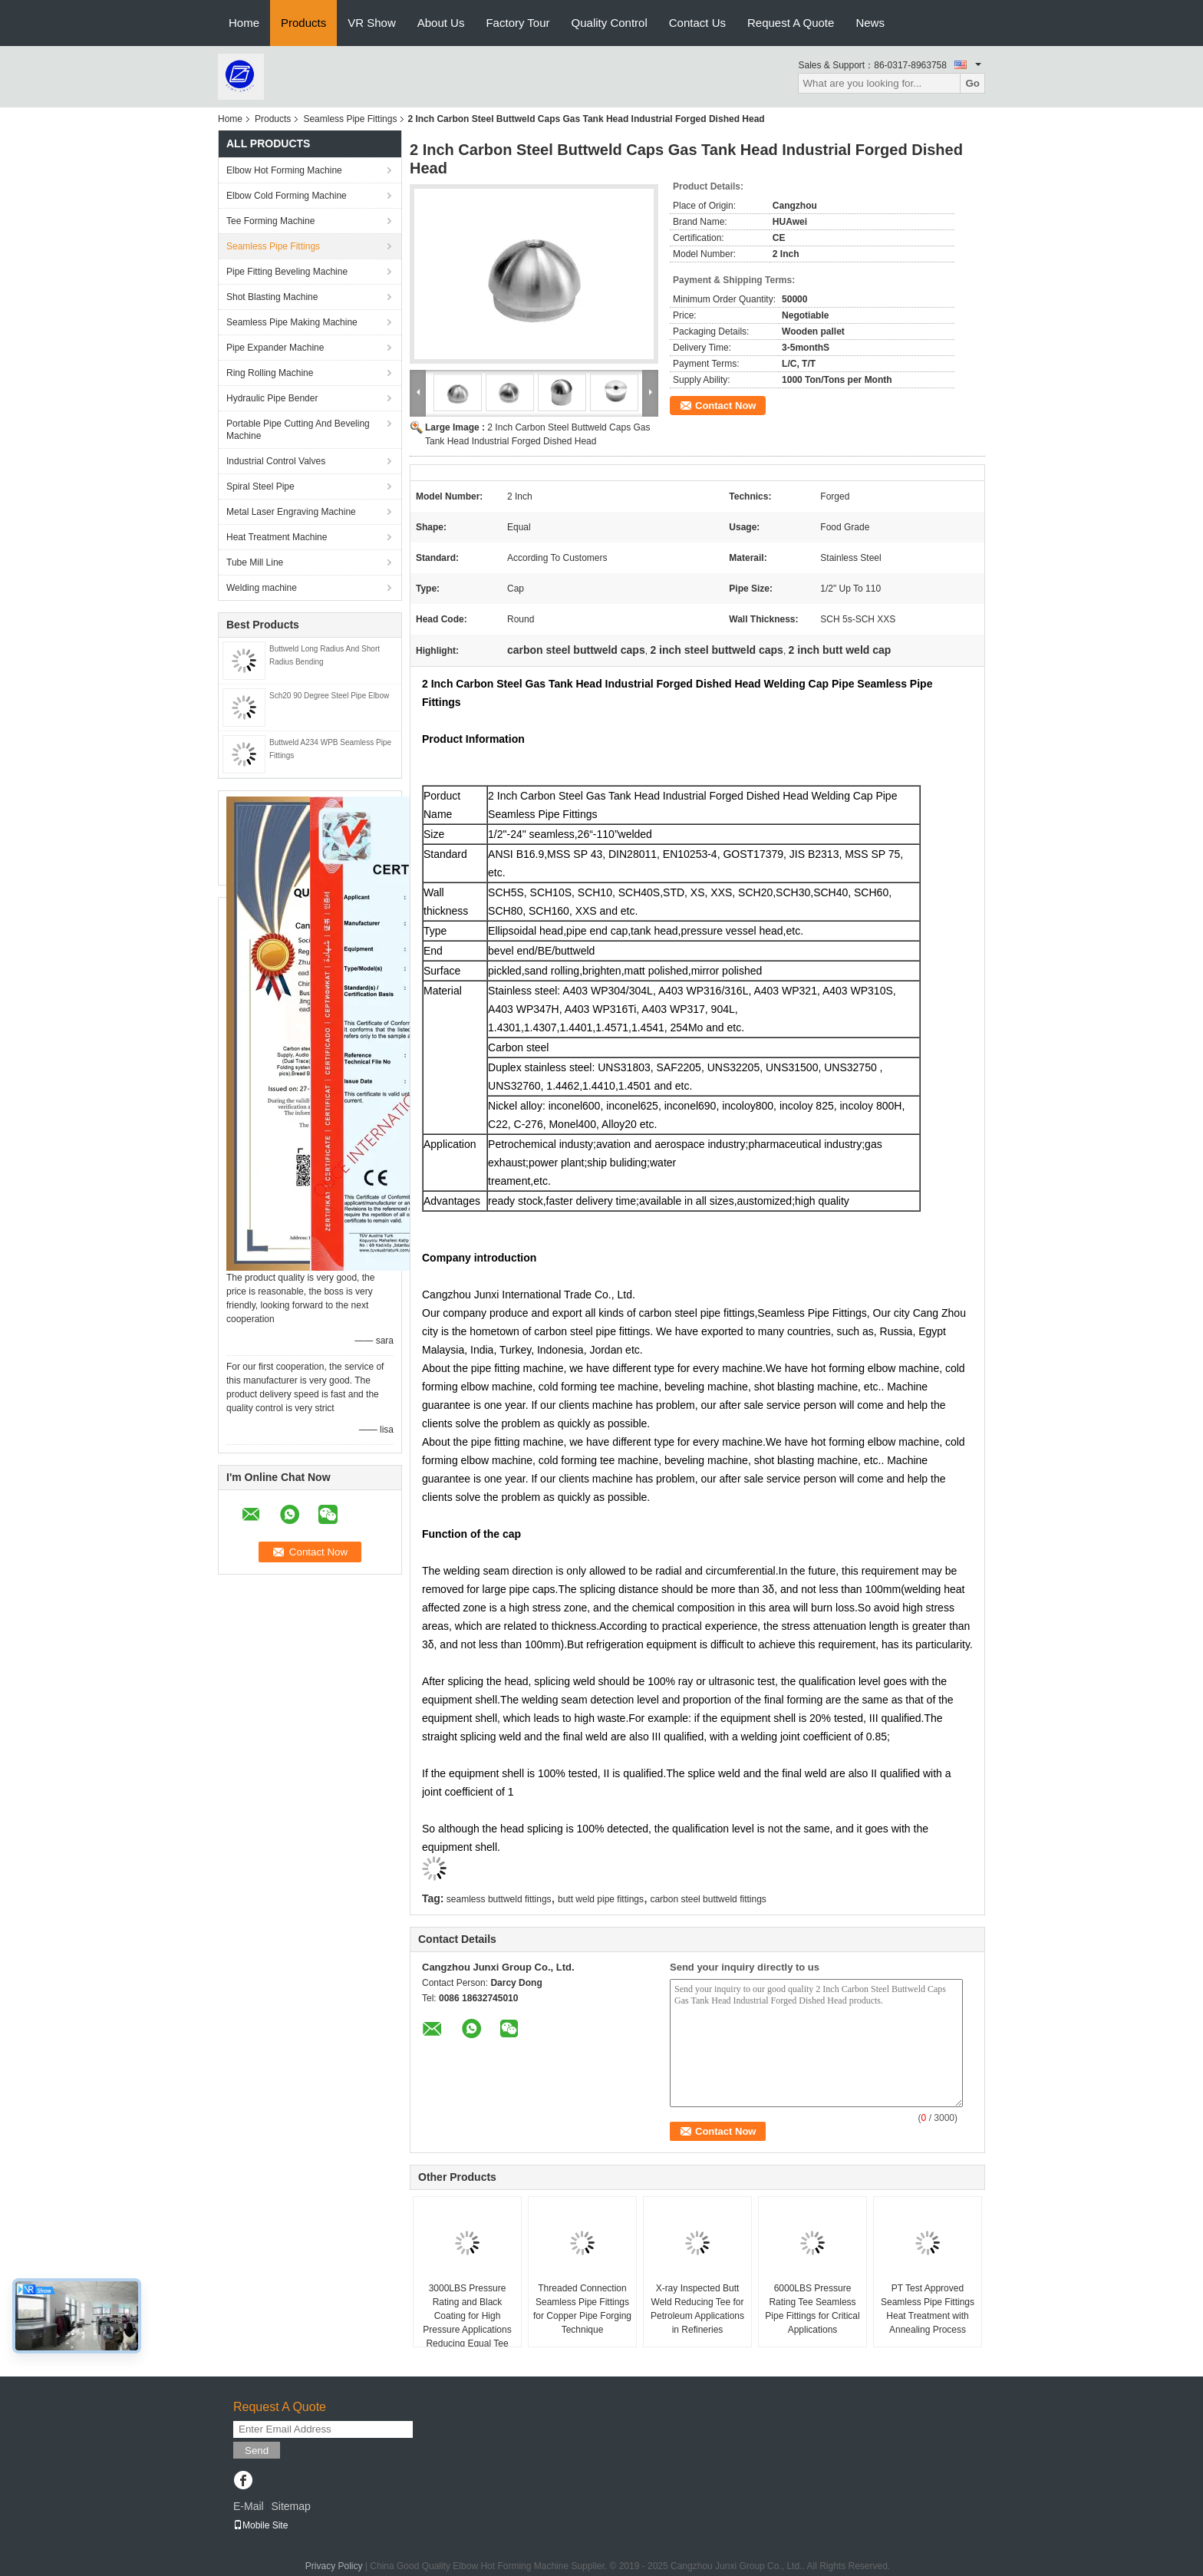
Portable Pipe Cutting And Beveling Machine (298, 429)
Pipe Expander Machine (275, 347)
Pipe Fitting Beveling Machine (287, 271)
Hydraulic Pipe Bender (272, 398)
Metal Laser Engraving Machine (291, 511)
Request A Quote (790, 22)
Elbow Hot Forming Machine (284, 170)
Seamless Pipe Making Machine (292, 322)
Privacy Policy (334, 2566)
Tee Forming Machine (270, 221)
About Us (441, 22)
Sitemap (290, 2506)
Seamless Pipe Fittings (350, 119)
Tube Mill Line (254, 562)
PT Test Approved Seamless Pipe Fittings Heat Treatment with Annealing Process (927, 2309)
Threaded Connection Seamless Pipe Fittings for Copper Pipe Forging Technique (582, 2309)
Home (244, 22)
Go (972, 83)
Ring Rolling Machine (269, 373)
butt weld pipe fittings (601, 1899)
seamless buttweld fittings (499, 1899)
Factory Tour (517, 22)
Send (257, 2450)
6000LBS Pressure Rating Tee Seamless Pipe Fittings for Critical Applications (812, 2309)
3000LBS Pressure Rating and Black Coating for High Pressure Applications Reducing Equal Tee (467, 2316)
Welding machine (261, 587)
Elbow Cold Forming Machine (286, 195)
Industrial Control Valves (275, 461)
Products (303, 22)
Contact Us (697, 22)
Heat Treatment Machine (276, 537)
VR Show (372, 22)
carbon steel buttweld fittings (708, 1899)
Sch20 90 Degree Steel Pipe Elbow (329, 695)
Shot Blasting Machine (272, 297)
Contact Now (725, 405)
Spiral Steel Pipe (260, 486)
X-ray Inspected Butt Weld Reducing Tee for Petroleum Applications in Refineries (697, 2309)
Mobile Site (260, 2525)
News (870, 22)
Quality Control (610, 22)
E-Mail (248, 2506)
